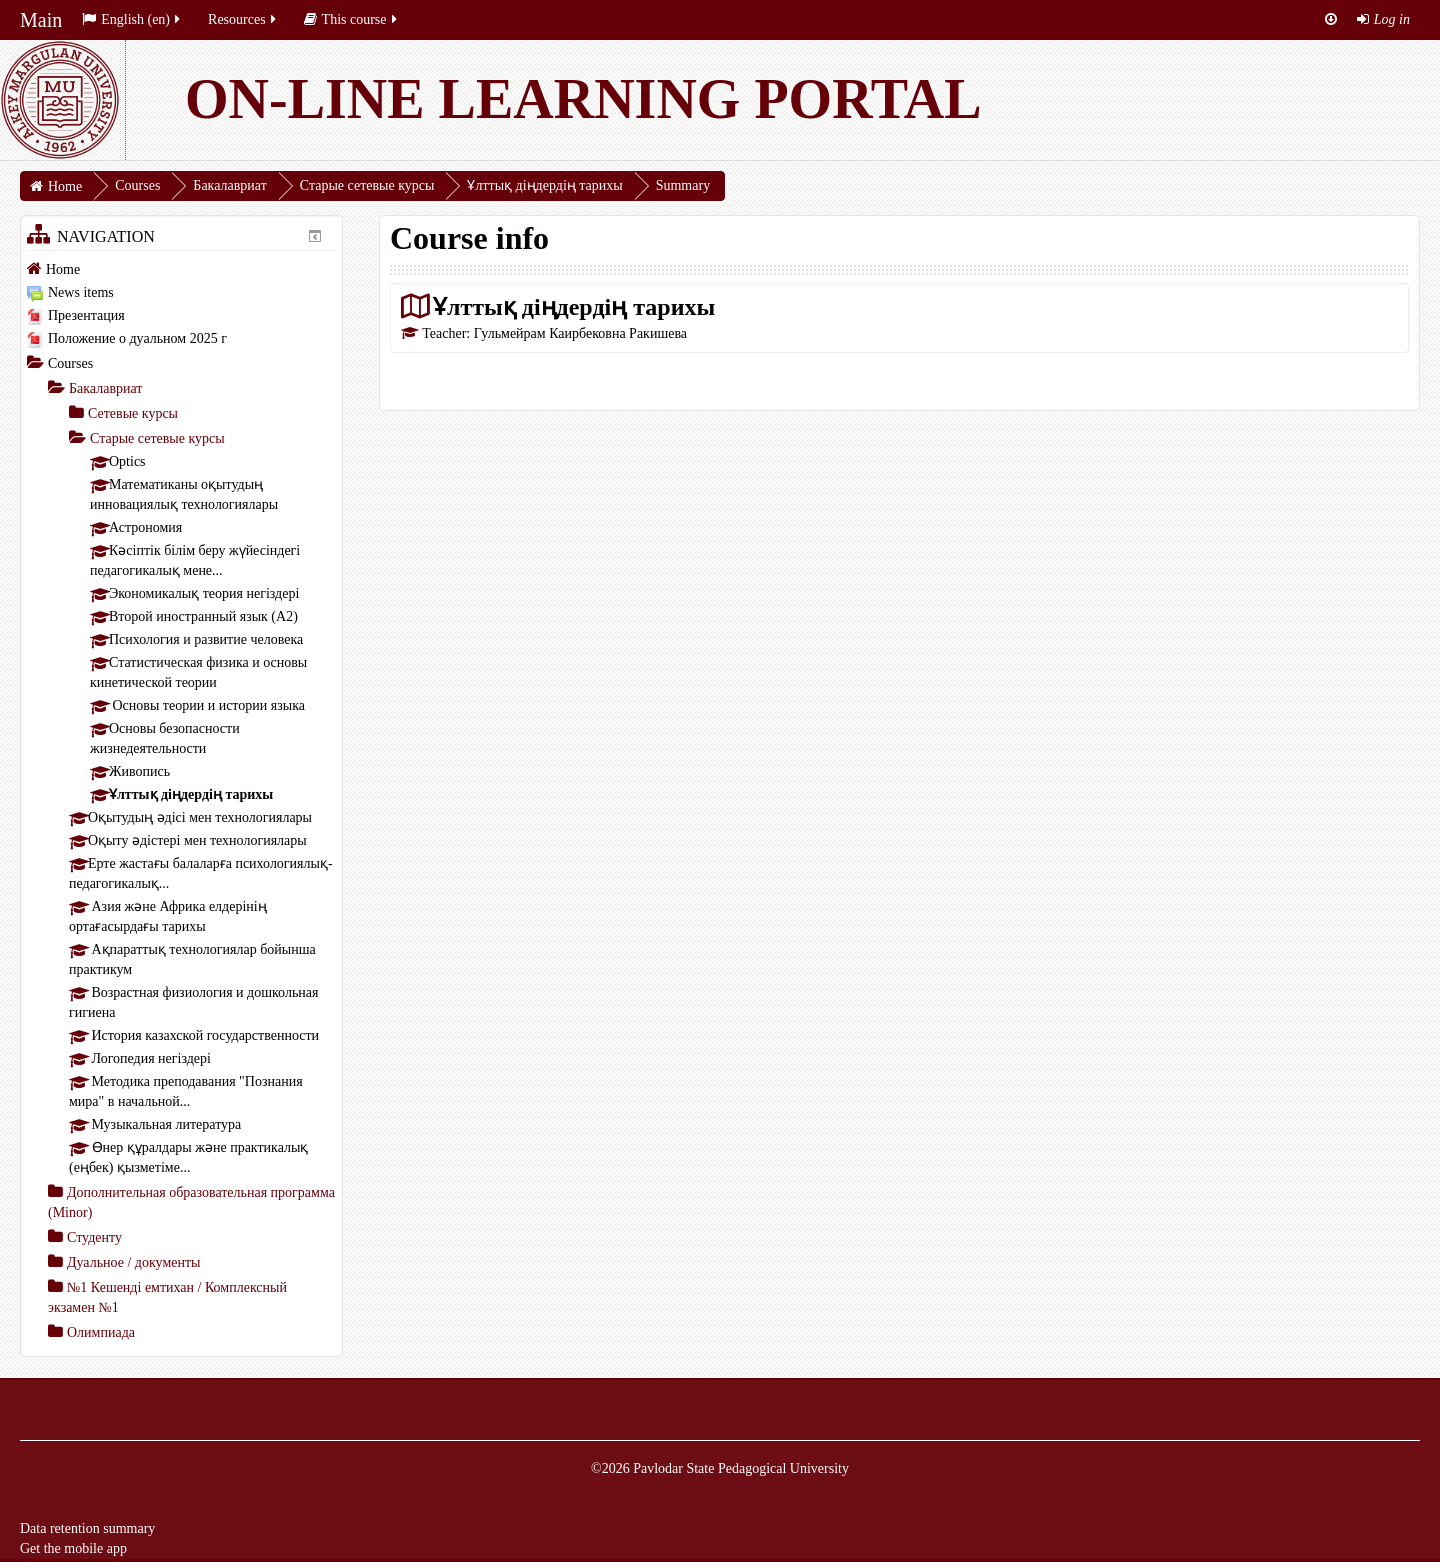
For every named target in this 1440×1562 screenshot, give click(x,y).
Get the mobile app (73, 1548)
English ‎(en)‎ (132, 19)
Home (63, 269)
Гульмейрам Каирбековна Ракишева (580, 333)
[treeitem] (181, 269)
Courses (70, 363)
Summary (683, 185)
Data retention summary (87, 1528)
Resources (243, 19)
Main (41, 20)
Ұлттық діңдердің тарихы (574, 306)
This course (352, 19)
